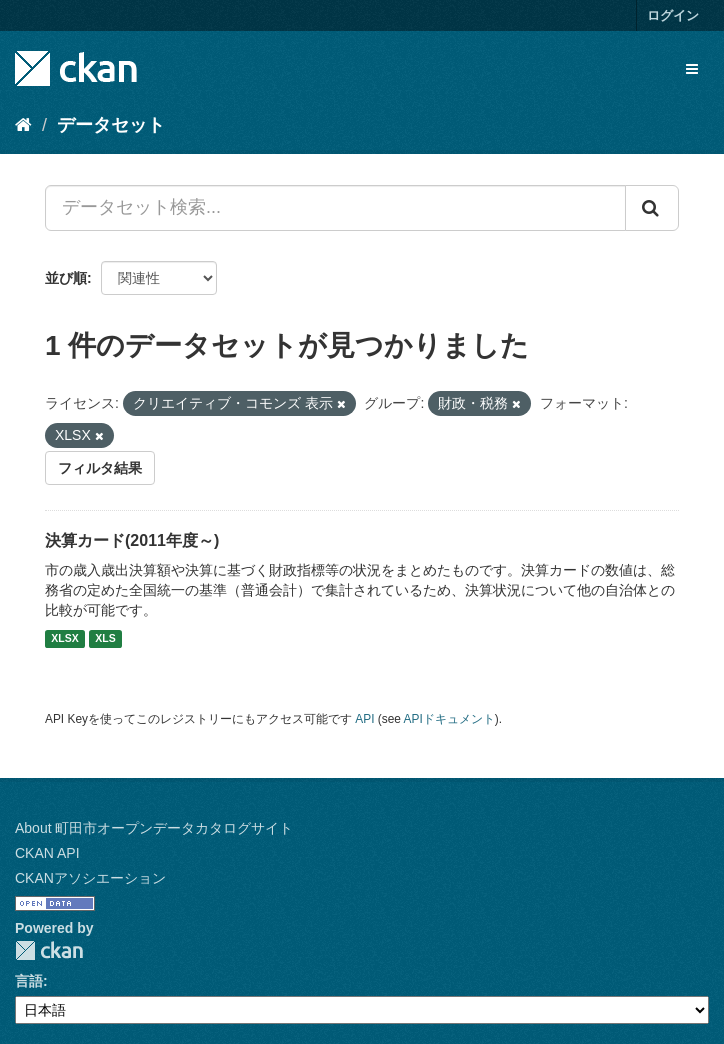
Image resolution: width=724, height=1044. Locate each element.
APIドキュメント (449, 719)
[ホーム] (23, 125)
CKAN (49, 950)
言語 (29, 981)
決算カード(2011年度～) (132, 540)
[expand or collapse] (692, 69)
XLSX (64, 639)
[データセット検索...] (335, 208)
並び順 (66, 278)
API (364, 719)
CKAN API (47, 853)
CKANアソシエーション (90, 878)
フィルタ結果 (100, 468)
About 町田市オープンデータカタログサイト (154, 828)
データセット (111, 125)
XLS (105, 639)
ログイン (673, 15)
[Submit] (652, 208)
